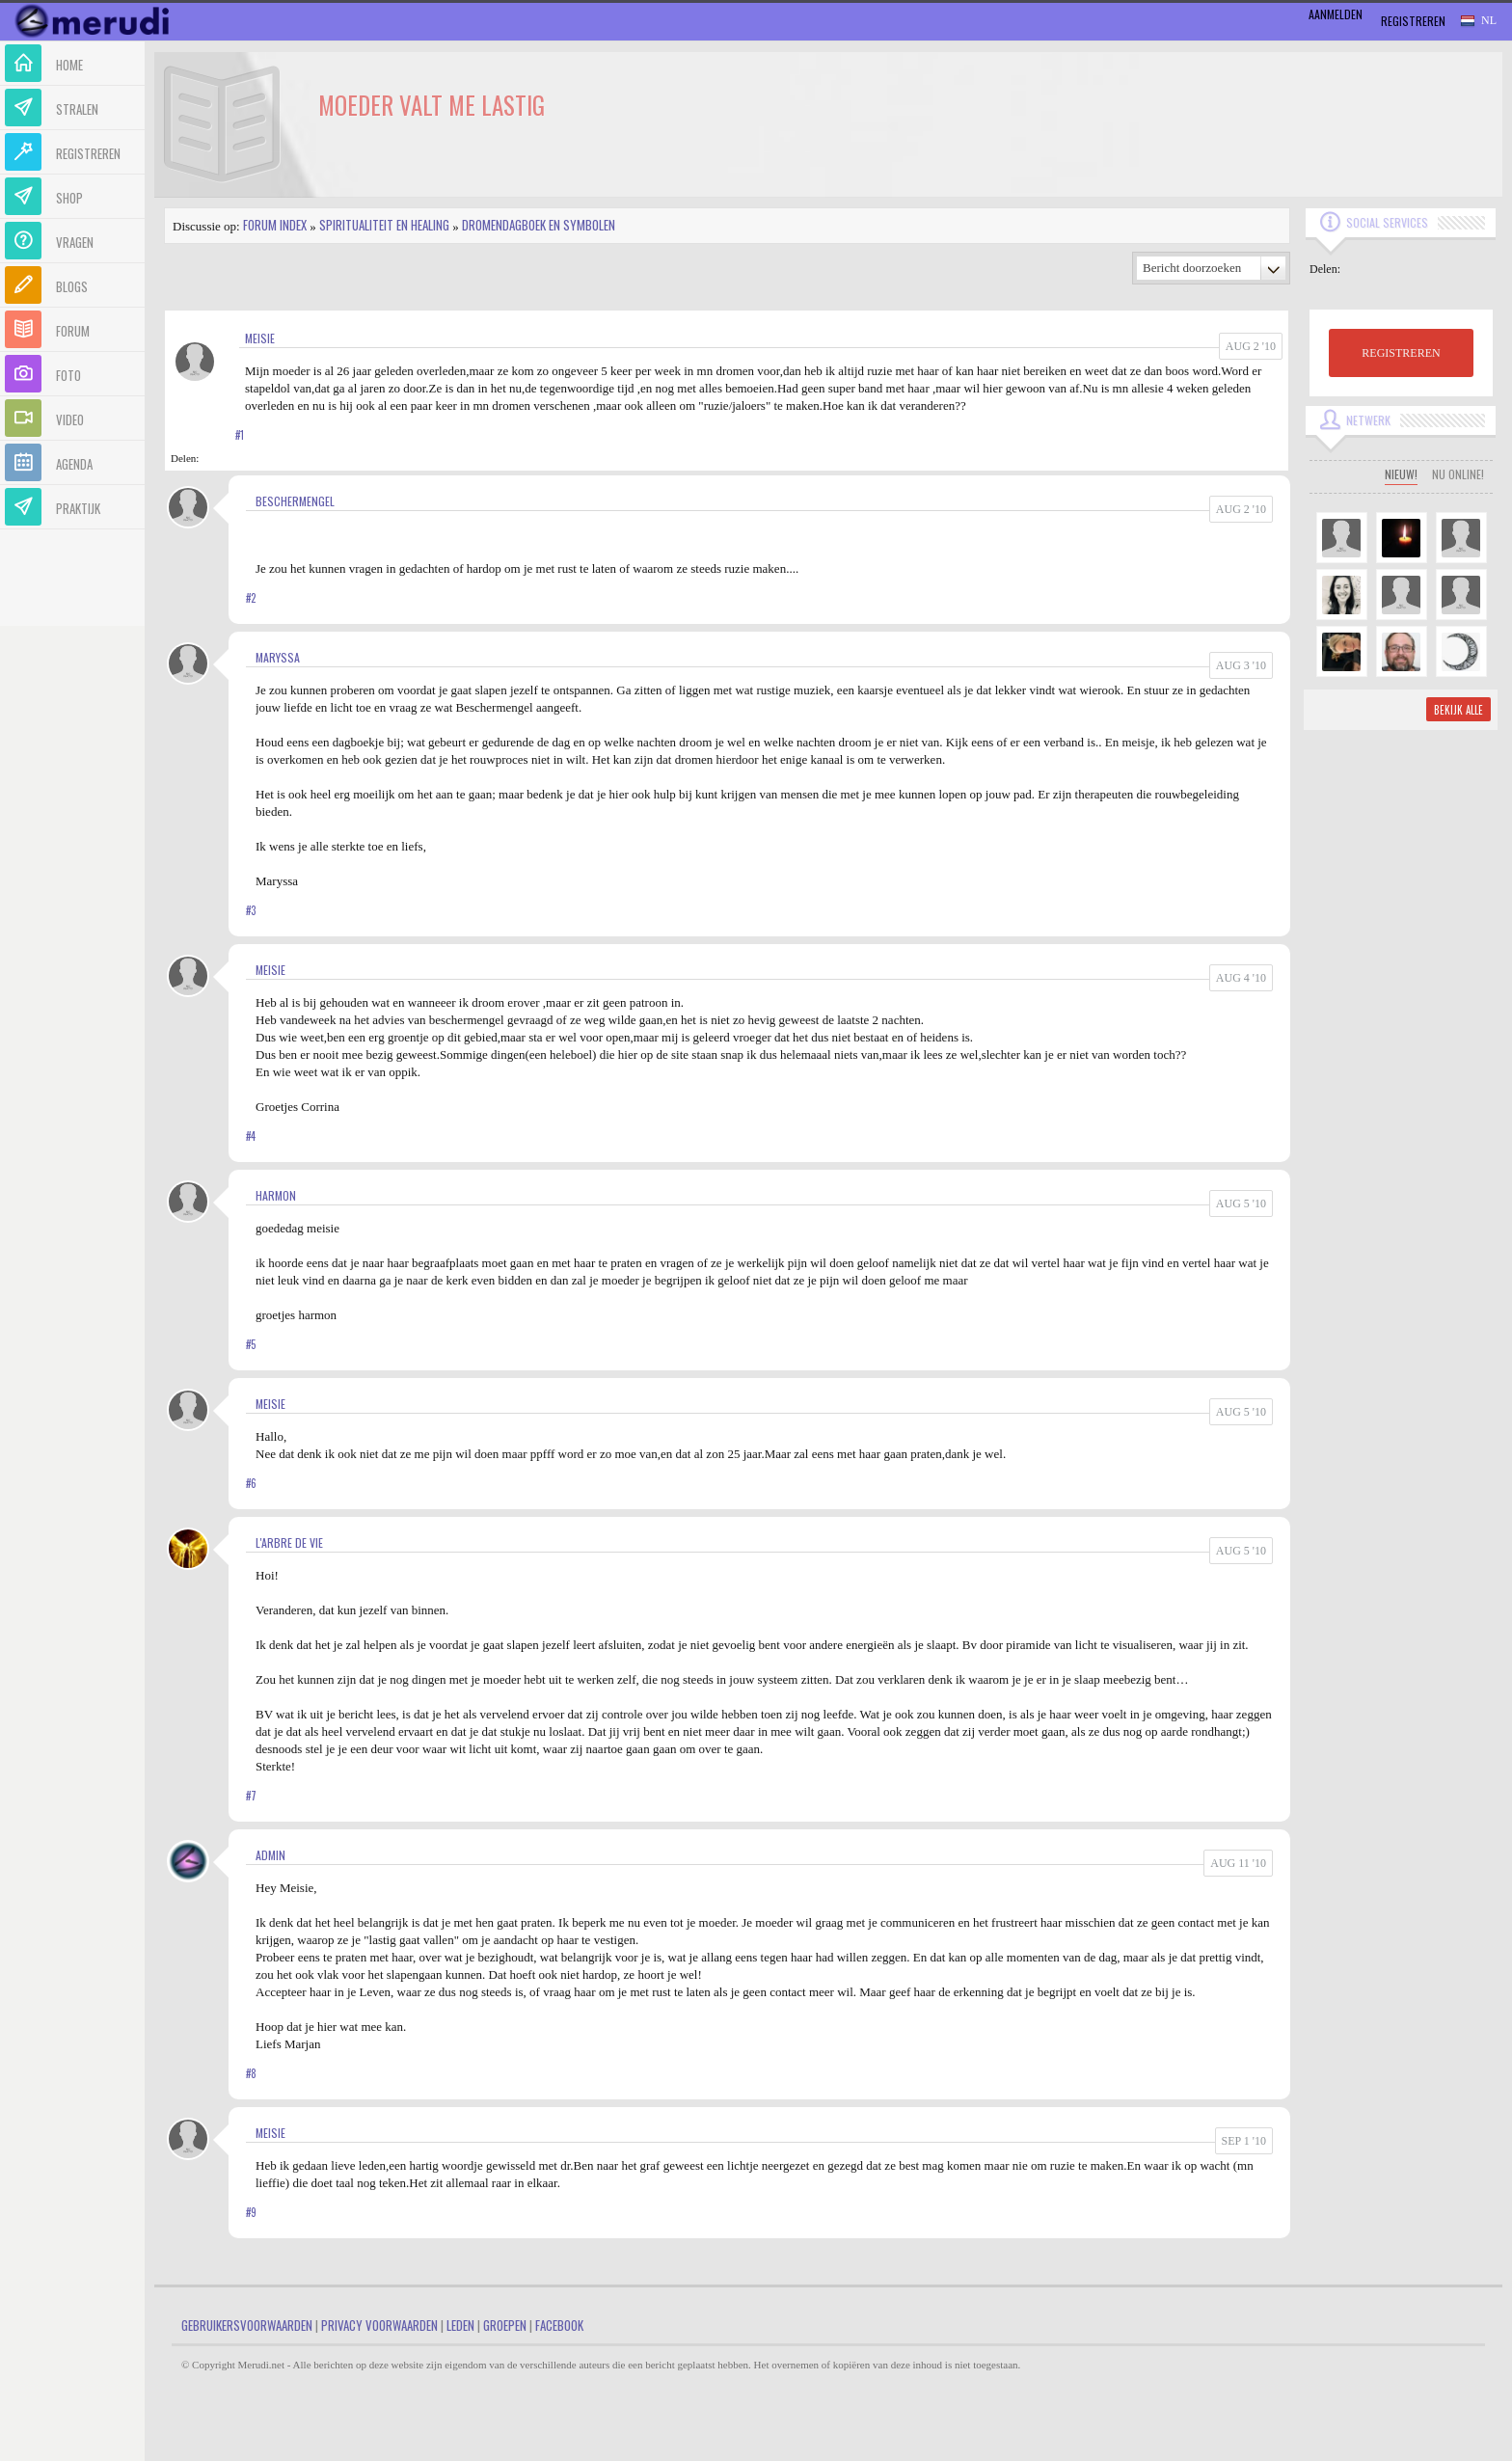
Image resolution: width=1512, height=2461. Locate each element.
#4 (251, 1136)
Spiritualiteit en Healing (384, 224)
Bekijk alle (1458, 709)
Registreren (1413, 21)
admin (270, 1855)
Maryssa (278, 657)
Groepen (504, 2325)
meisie (260, 338)
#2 (251, 598)
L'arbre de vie (289, 1542)
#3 (251, 910)
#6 (251, 1483)
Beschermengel (295, 501)
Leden (460, 2325)
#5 (251, 1344)
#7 (251, 1795)
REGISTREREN (1401, 353)
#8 (251, 2073)
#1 (239, 435)
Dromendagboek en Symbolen (538, 224)
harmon (276, 1195)
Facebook (559, 2325)
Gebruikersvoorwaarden (246, 2325)
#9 (251, 2212)
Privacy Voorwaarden (379, 2325)
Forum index (275, 224)
